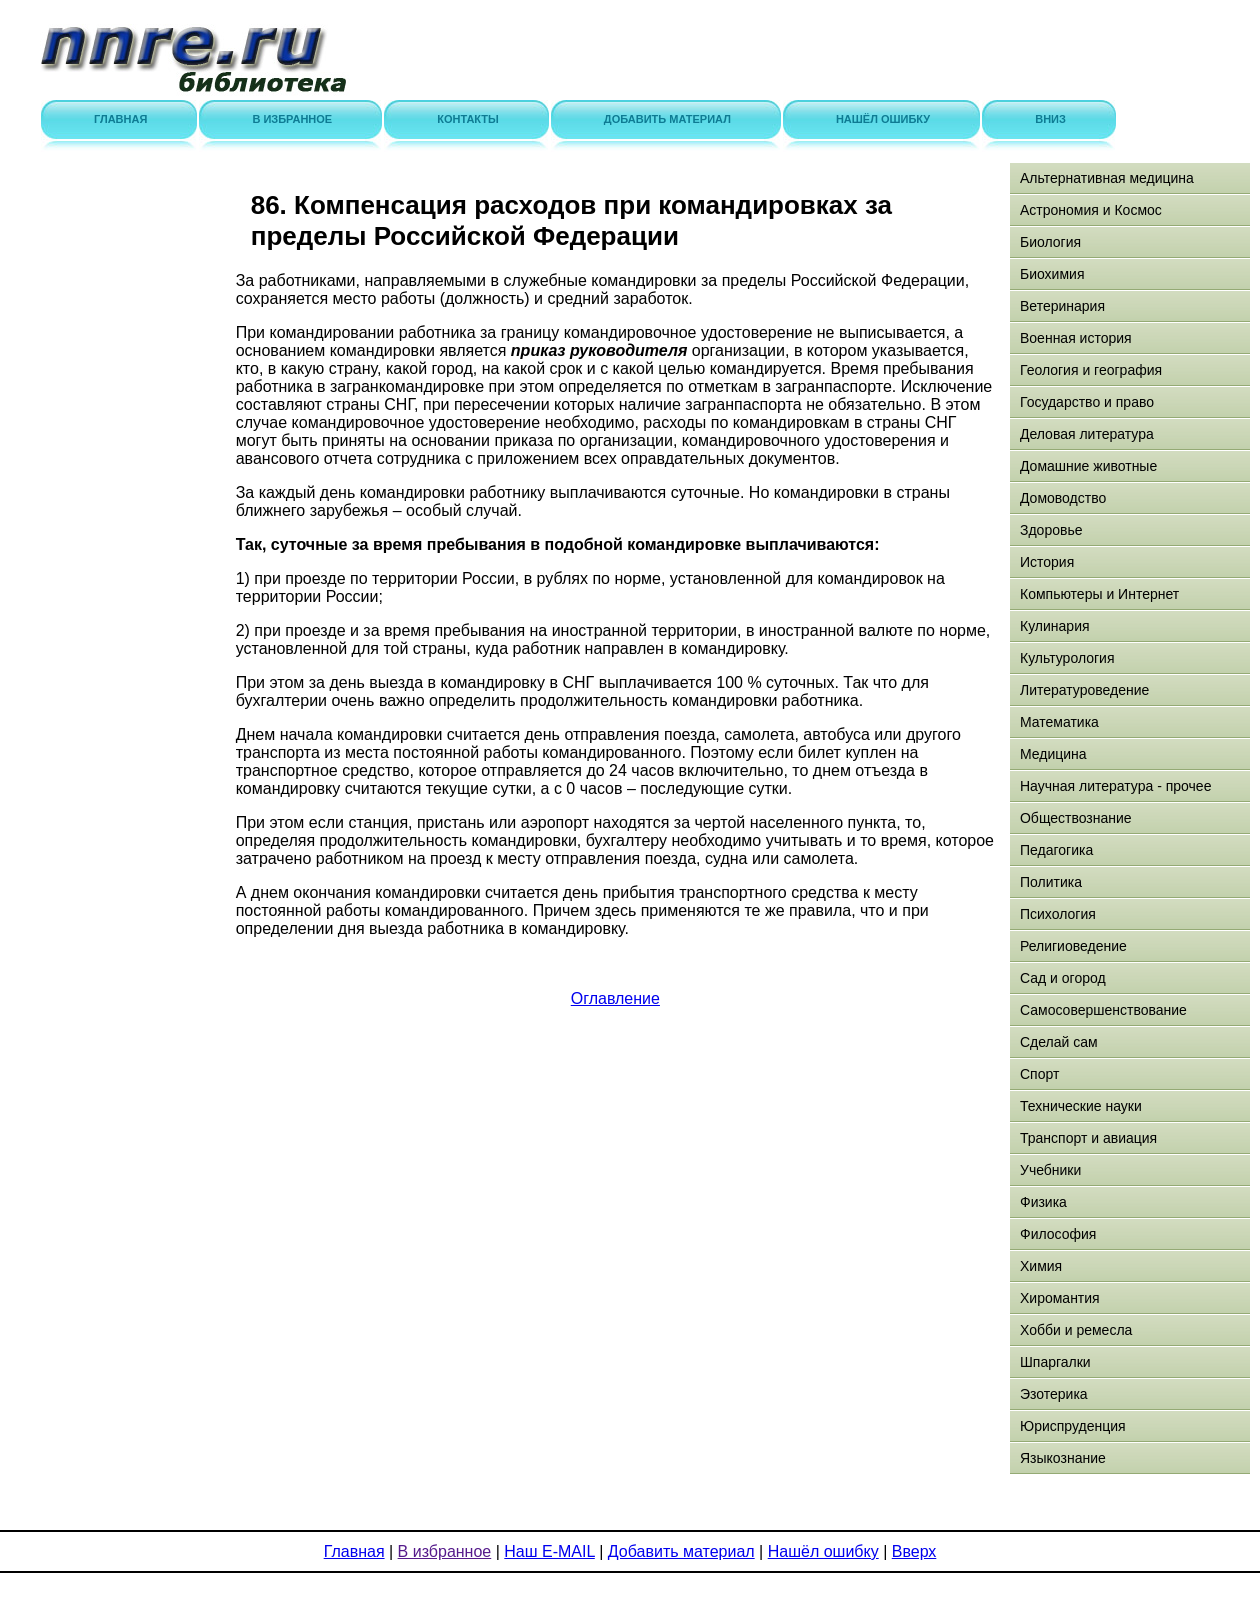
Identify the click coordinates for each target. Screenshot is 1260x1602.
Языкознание (1063, 1458)
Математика (1059, 722)
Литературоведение (1084, 690)
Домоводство (1063, 498)
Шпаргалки (1055, 1362)
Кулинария (1055, 626)
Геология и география (1091, 370)
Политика (1051, 882)
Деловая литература (1087, 434)
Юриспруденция (1073, 1426)
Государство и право (1087, 402)
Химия (1041, 1266)
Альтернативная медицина (1107, 178)
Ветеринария (1062, 306)
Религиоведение (1073, 946)
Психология (1058, 914)
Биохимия (1052, 274)
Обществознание (1076, 818)
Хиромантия (1060, 1298)
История (1047, 562)
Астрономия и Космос (1091, 210)
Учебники (1050, 1170)
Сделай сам (1059, 1042)
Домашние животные (1088, 466)
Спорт (1039, 1074)
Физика (1043, 1202)
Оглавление (615, 998)
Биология (1050, 242)
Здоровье (1051, 530)
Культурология (1067, 658)
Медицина (1053, 754)
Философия (1058, 1234)
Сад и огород (1063, 978)
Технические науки (1081, 1106)
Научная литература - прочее (1115, 786)
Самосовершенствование (1103, 1010)
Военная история (1076, 338)
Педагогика (1056, 850)
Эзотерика (1054, 1394)
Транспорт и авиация (1088, 1138)
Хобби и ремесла (1076, 1330)
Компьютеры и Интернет (1099, 594)
